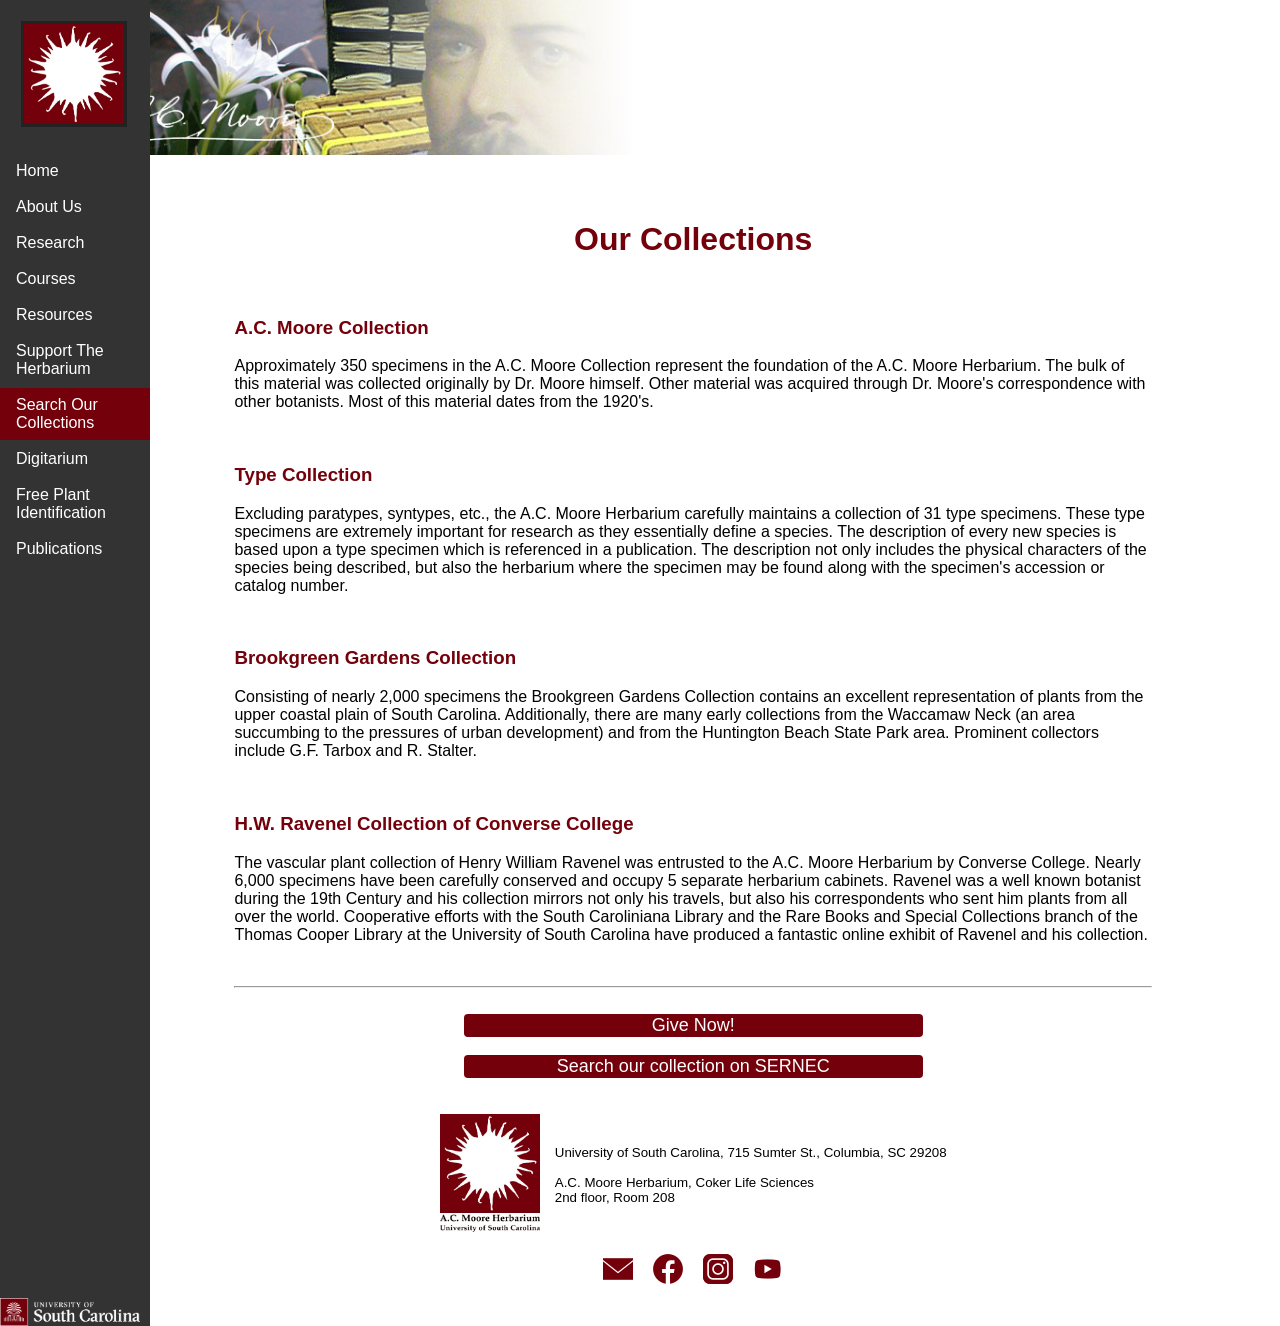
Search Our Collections (57, 413)
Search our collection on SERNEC (714, 1084)
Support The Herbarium (60, 359)
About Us (49, 206)
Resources (54, 314)
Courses (46, 278)
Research (50, 242)
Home (37, 170)
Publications (59, 548)
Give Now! (714, 1043)
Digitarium (52, 458)
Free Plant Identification (61, 503)
